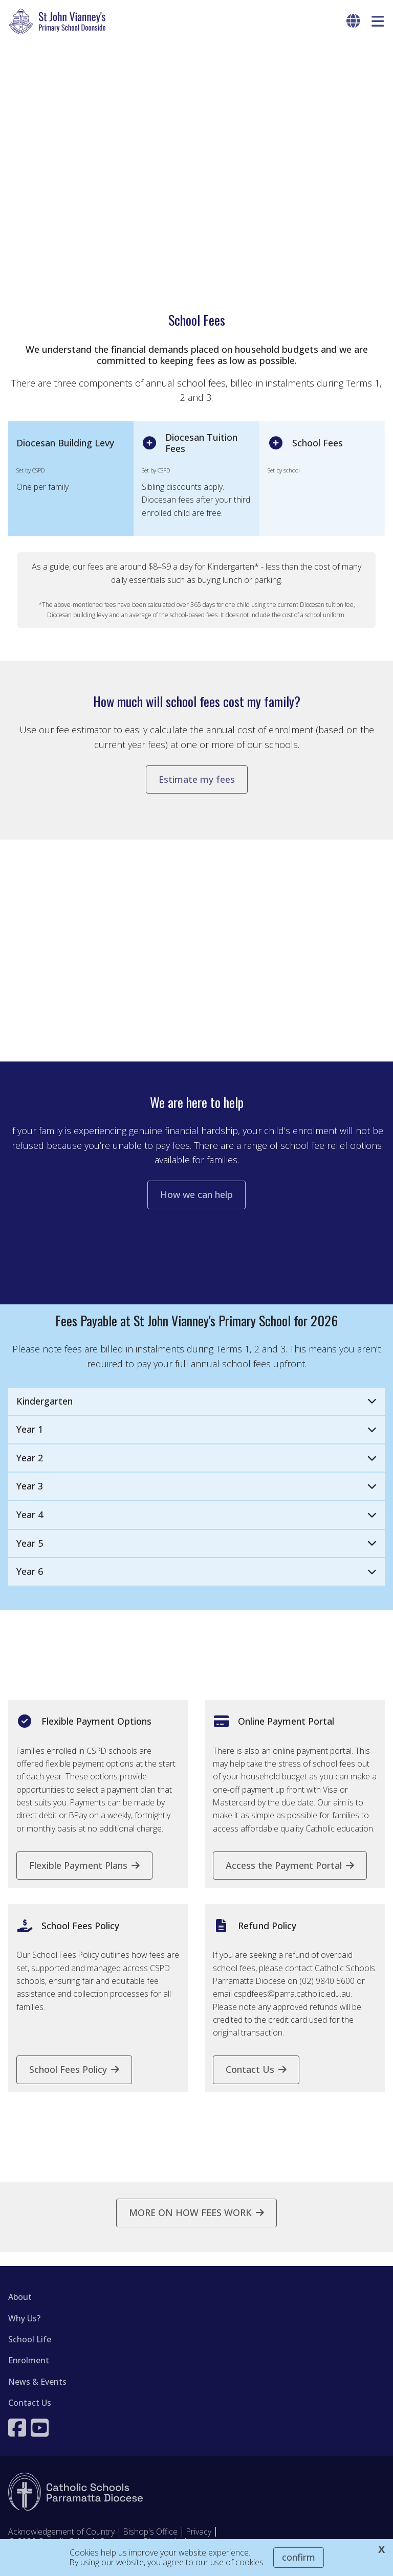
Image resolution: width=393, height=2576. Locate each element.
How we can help (196, 1207)
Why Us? (24, 2331)
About (20, 2310)
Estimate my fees (197, 786)
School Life (29, 2352)
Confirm (298, 2557)
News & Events (37, 2394)
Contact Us (29, 2415)
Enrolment (28, 2373)
